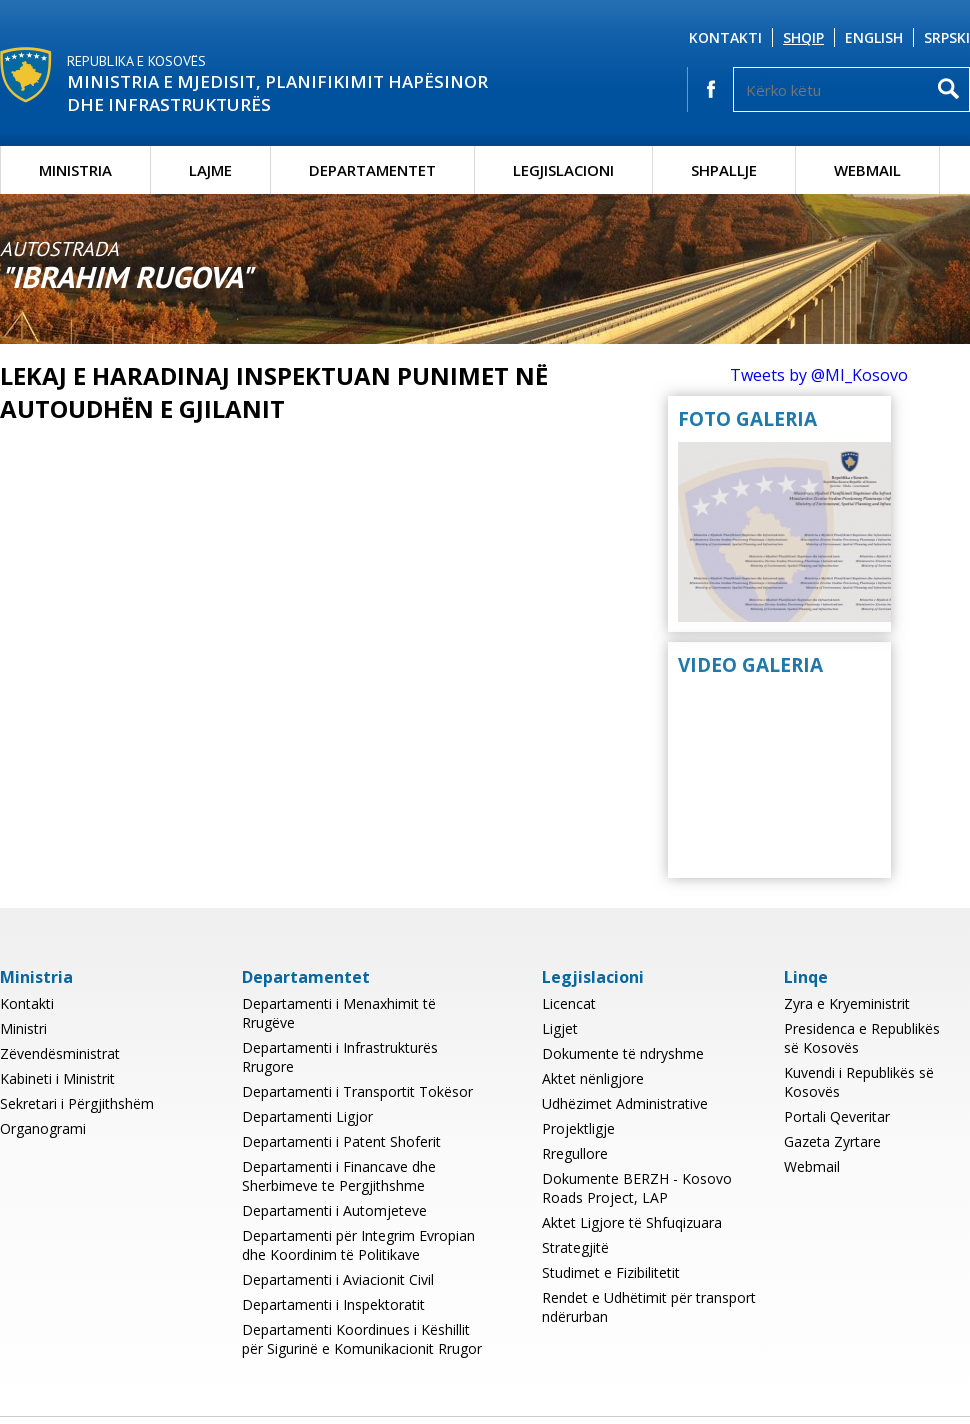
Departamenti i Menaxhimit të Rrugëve (339, 1013)
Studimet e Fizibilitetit (611, 1272)
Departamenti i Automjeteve (334, 1210)
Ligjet (560, 1028)
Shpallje (724, 170)
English (874, 37)
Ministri (23, 1028)
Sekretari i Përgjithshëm (77, 1103)
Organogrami (43, 1128)
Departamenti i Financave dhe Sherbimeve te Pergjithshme (339, 1176)
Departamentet (372, 170)
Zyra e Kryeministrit (847, 1003)
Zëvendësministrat (60, 1053)
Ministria (75, 170)
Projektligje (578, 1128)
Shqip (803, 37)
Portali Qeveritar (837, 1116)
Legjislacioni (563, 170)
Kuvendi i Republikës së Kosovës (859, 1082)
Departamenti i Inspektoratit (333, 1304)
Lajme (210, 170)
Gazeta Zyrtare (832, 1141)
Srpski (947, 37)
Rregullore (575, 1153)
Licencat (569, 1003)
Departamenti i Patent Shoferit (341, 1141)
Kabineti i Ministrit (57, 1078)
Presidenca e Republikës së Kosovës (862, 1038)
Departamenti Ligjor (307, 1116)
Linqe (806, 977)
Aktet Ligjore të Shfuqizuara (632, 1222)
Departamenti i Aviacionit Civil (338, 1279)
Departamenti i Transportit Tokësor (357, 1091)
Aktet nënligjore (593, 1078)
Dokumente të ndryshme (623, 1053)
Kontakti (725, 37)
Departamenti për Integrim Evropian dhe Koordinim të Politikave (358, 1245)
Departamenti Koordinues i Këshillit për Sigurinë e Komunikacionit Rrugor (362, 1339)
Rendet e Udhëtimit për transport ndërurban (649, 1307)
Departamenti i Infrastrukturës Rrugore (340, 1057)
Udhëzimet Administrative (625, 1103)
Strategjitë (575, 1247)
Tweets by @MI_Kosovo (819, 375)
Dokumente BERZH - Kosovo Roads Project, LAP (637, 1188)
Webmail (867, 170)
